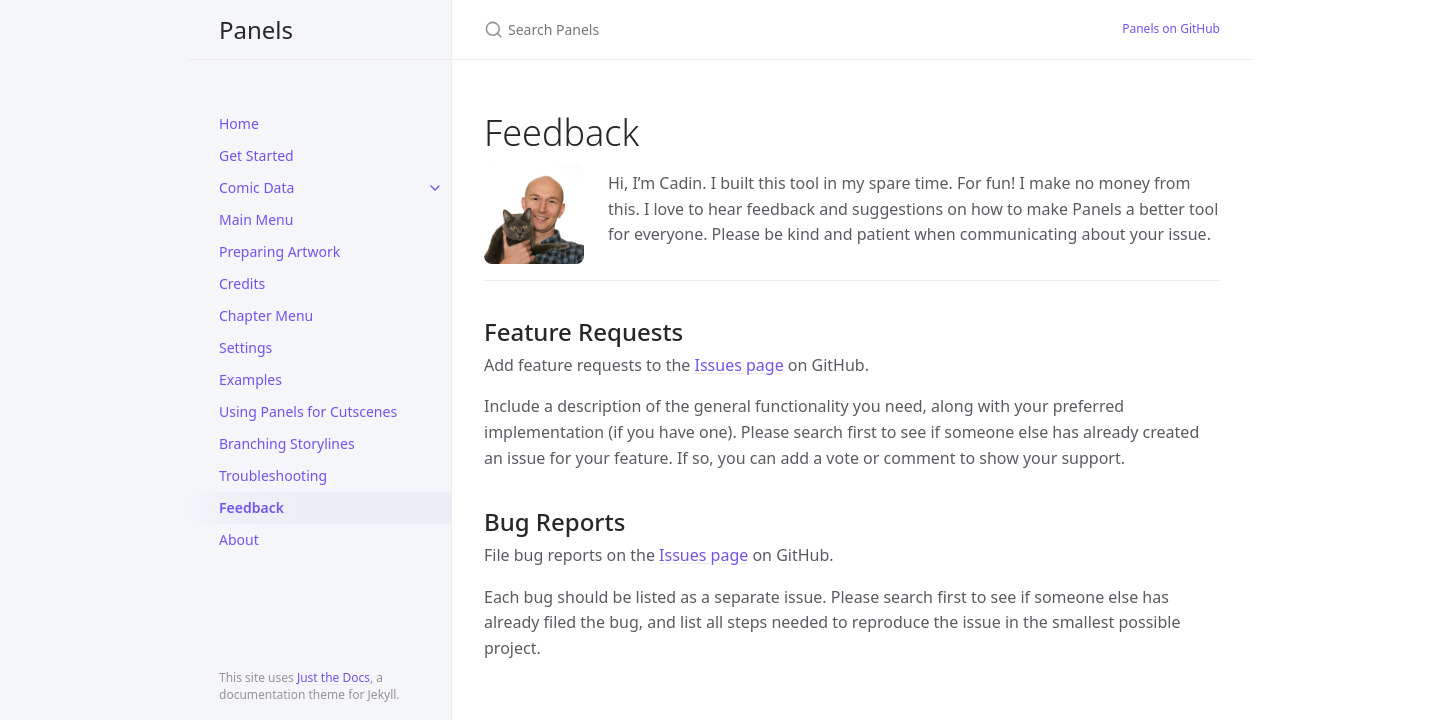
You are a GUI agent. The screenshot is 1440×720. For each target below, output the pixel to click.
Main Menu (256, 219)
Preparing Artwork (279, 251)
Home (239, 123)
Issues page (739, 365)
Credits (242, 283)
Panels (256, 29)
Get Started (256, 155)
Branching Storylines (287, 443)
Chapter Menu (266, 315)
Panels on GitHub (1171, 28)
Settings (245, 347)
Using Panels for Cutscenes (308, 411)
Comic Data (256, 187)
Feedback (251, 507)
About (239, 539)
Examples (250, 379)
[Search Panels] (720, 29)
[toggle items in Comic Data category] (435, 188)
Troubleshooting (273, 475)
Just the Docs (333, 677)
